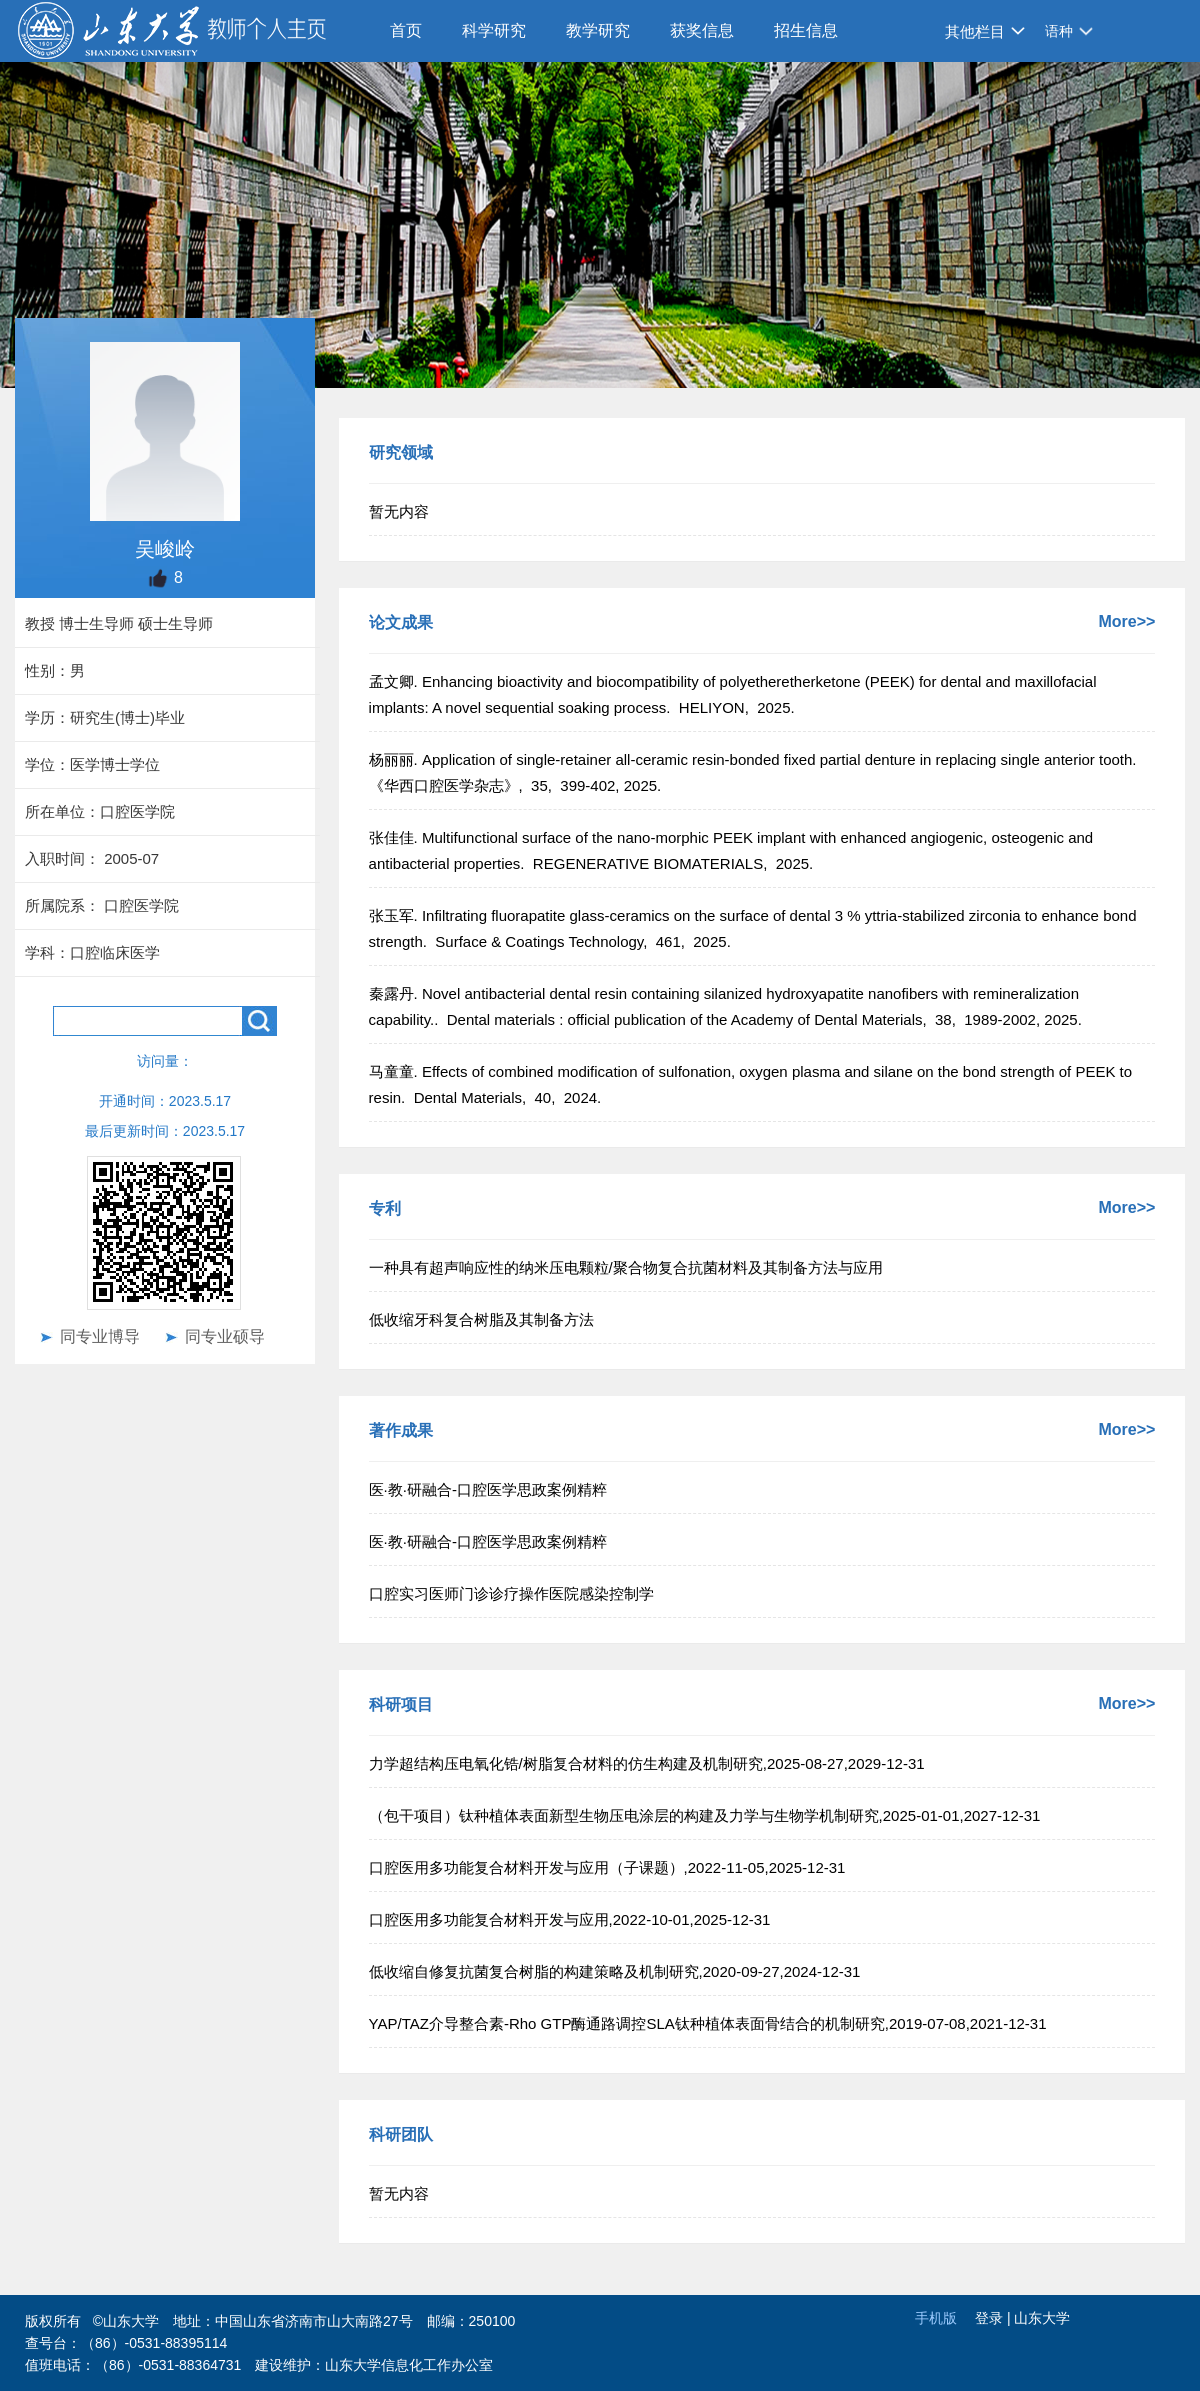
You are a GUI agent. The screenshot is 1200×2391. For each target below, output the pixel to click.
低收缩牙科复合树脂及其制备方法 (481, 1319)
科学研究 (494, 30)
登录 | (994, 2318)
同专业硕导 (225, 1336)
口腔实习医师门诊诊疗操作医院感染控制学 (511, 1593)
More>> (1126, 621)
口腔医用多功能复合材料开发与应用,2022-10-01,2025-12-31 (570, 1919)
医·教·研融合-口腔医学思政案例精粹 (488, 1489)
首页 (406, 30)
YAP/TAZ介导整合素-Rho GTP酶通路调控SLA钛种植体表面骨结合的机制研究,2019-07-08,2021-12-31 (708, 2023)
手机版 (936, 2318)
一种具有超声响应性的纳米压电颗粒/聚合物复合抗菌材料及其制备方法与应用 (626, 1267)
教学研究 (598, 30)
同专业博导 (100, 1336)
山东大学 (1042, 2318)
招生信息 (806, 30)
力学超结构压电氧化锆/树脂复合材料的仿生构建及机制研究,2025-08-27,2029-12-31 (647, 1763)
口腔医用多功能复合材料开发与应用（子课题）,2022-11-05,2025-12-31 (607, 1867)
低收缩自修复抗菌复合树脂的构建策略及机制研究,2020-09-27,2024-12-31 (615, 1971)
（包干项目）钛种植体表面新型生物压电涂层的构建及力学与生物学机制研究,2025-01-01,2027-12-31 (705, 1815)
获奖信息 (702, 30)
